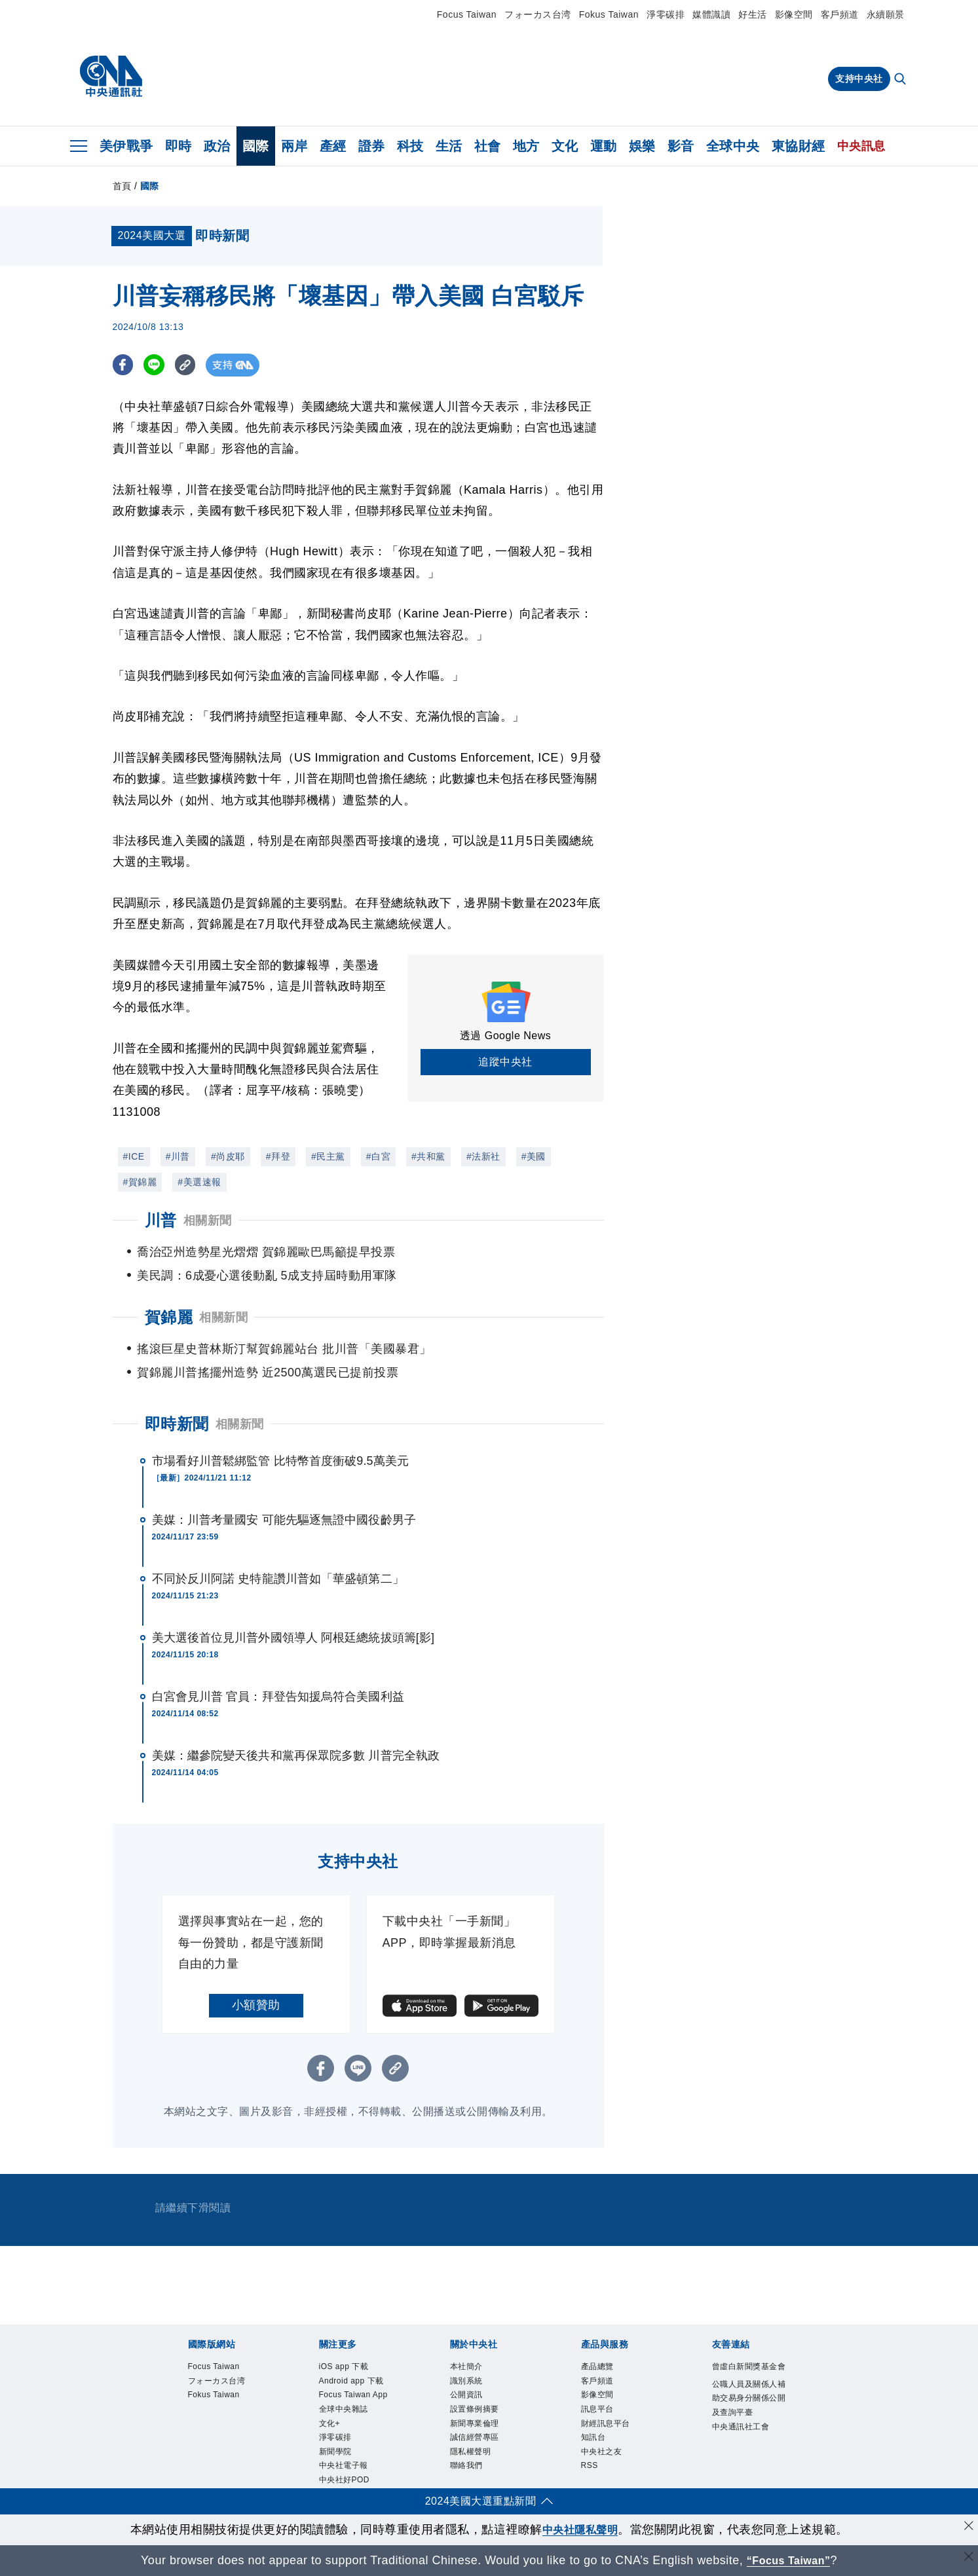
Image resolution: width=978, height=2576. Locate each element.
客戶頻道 (840, 14)
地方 (526, 146)
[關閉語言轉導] (966, 2559)
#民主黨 (328, 1156)
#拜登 (278, 1156)
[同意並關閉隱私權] (966, 2528)
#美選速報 (199, 1182)
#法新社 (483, 1156)
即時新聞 (177, 1424)
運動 (603, 146)
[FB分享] (124, 365)
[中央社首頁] (111, 76)
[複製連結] (190, 365)
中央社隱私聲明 (580, 2529)
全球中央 (733, 146)
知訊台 (595, 2445)
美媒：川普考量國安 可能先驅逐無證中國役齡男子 (284, 1519)
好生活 (752, 14)
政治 (217, 146)
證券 (371, 146)
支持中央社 (859, 78)
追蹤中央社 (505, 1061)
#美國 (533, 1156)
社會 (487, 146)
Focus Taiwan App (349, 2406)
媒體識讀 (711, 14)
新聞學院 (338, 2476)
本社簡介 (469, 2367)
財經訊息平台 (609, 2429)
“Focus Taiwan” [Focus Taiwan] (788, 2560)
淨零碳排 (666, 14)
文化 (565, 146)
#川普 (178, 1156)
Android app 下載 (356, 2383)
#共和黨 (428, 1156)
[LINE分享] (157, 365)
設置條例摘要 (478, 2413)
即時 (178, 146)
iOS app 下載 (347, 2367)
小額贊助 (256, 2005)
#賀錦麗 (140, 1182)
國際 (255, 146)
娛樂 (642, 146)
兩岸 (294, 146)
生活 (449, 146)
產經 (333, 146)
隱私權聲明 (474, 2460)
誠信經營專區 (478, 2445)
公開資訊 (469, 2398)
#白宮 (378, 1156)
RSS (591, 2476)
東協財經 (798, 146)
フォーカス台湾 (537, 14)
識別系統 (469, 2383)
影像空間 (794, 14)
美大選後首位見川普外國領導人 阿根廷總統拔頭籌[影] (293, 1637)
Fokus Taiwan (609, 14)
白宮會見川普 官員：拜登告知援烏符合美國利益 (278, 1696)
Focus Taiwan (467, 14)
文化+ (331, 2445)
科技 (410, 146)
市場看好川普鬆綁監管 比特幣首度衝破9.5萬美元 (280, 1460)
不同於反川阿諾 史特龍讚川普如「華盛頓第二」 (278, 1578)
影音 (681, 146)
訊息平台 (600, 2413)
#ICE (134, 1156)
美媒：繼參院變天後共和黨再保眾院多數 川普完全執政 (296, 1755)
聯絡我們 (469, 2476)
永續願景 (886, 14)
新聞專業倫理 (478, 2429)
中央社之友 (605, 2460)
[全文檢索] (901, 80)
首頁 (122, 186)
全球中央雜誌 (347, 2429)
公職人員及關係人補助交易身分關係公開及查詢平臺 (750, 2416)
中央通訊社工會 (745, 2447)
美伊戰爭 (126, 146)
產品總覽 (600, 2367)
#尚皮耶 (228, 1156)
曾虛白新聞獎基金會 (750, 2375)
